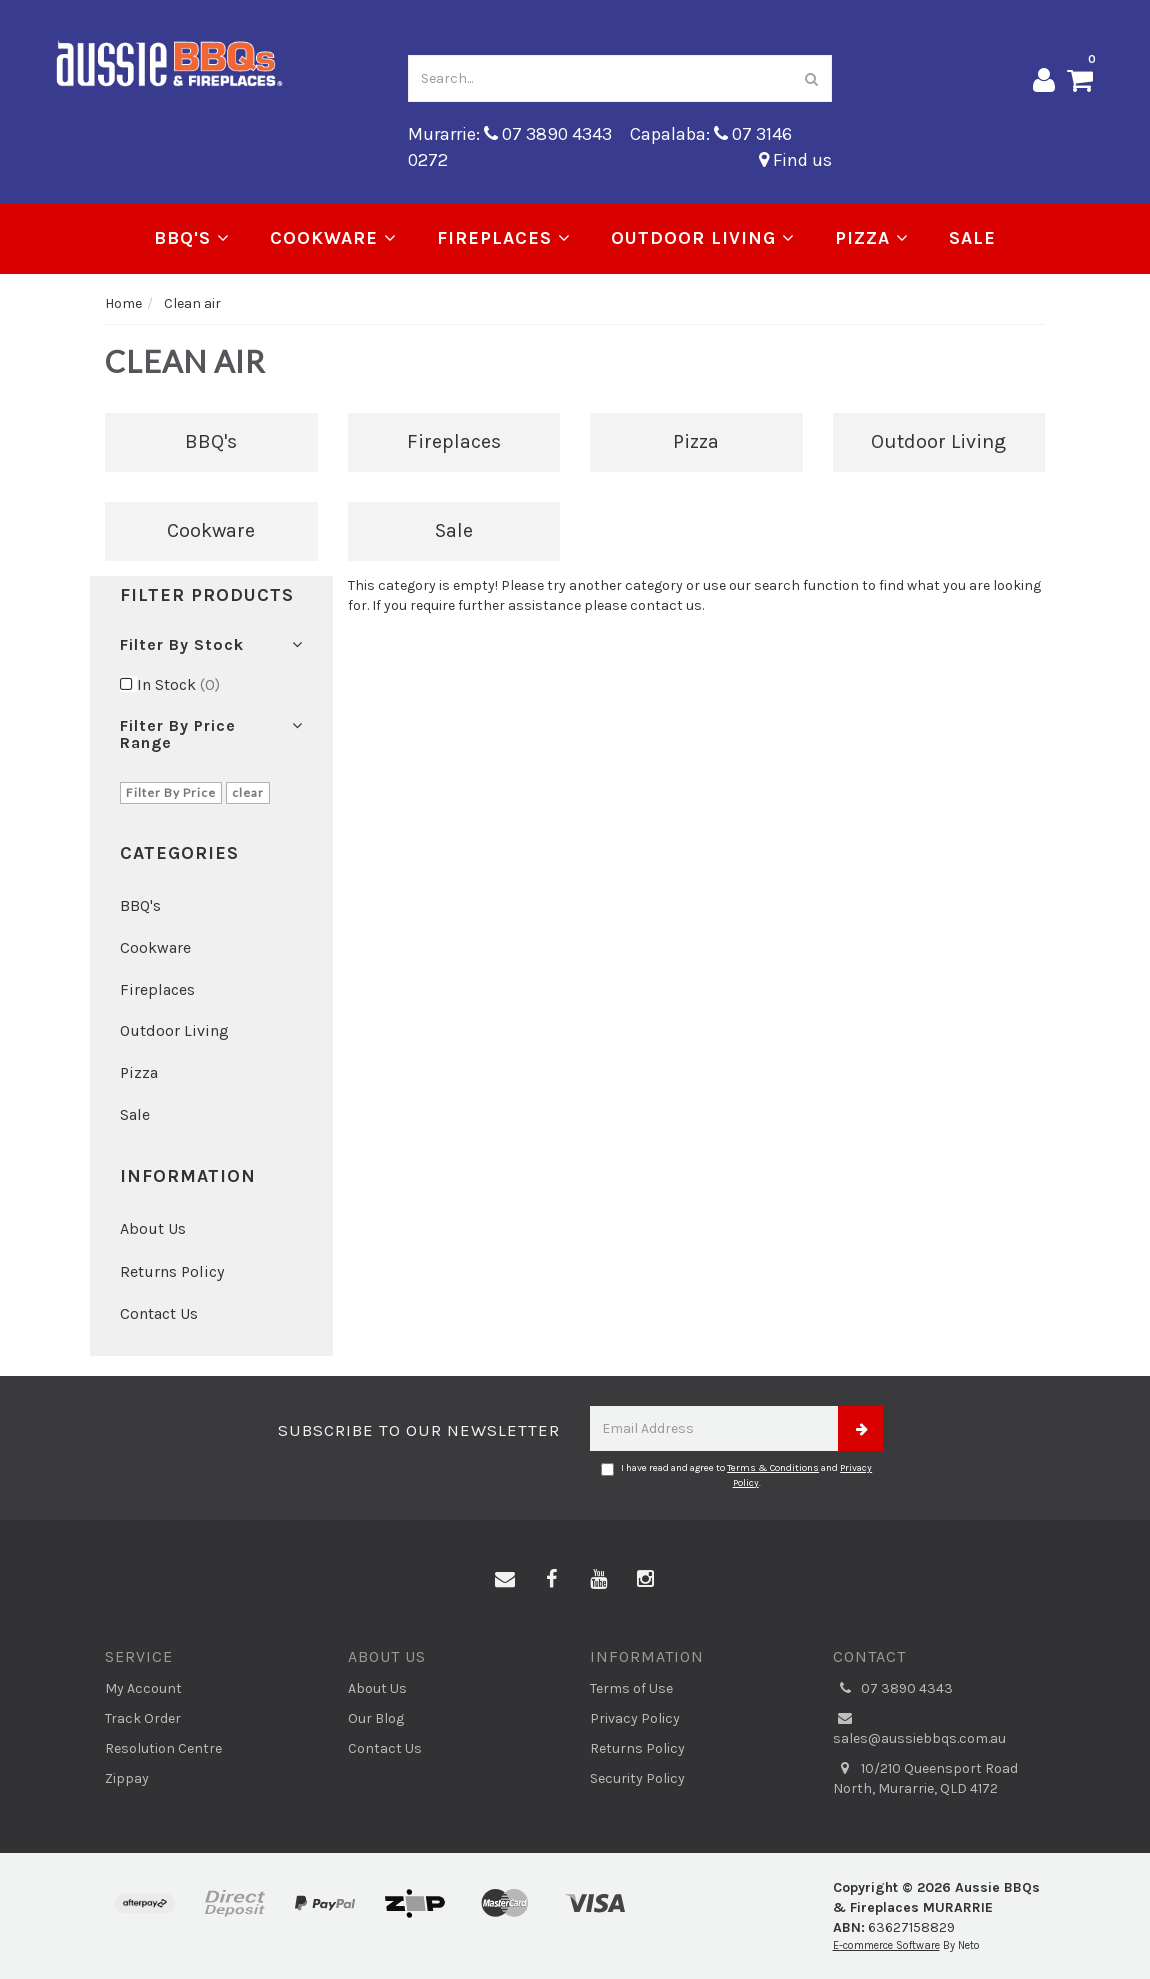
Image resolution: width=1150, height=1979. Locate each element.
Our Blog (376, 1718)
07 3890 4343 (893, 1689)
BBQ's (192, 238)
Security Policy (637, 1778)
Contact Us (159, 1313)
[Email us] (505, 1580)
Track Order (143, 1718)
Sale (972, 238)
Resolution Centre (163, 1748)
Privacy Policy (635, 1718)
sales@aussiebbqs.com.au (919, 1728)
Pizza (872, 238)
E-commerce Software (886, 1945)
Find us (795, 160)
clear (248, 792)
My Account (143, 1688)
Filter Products (207, 596)
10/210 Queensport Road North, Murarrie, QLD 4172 (925, 1778)
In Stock (178, 684)
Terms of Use (631, 1688)
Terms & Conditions (773, 1468)
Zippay (127, 1778)
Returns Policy (172, 1271)
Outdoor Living (703, 238)
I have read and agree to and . (736, 1475)
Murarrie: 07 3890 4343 (510, 134)
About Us (153, 1228)
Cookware (333, 238)
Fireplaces (504, 238)
